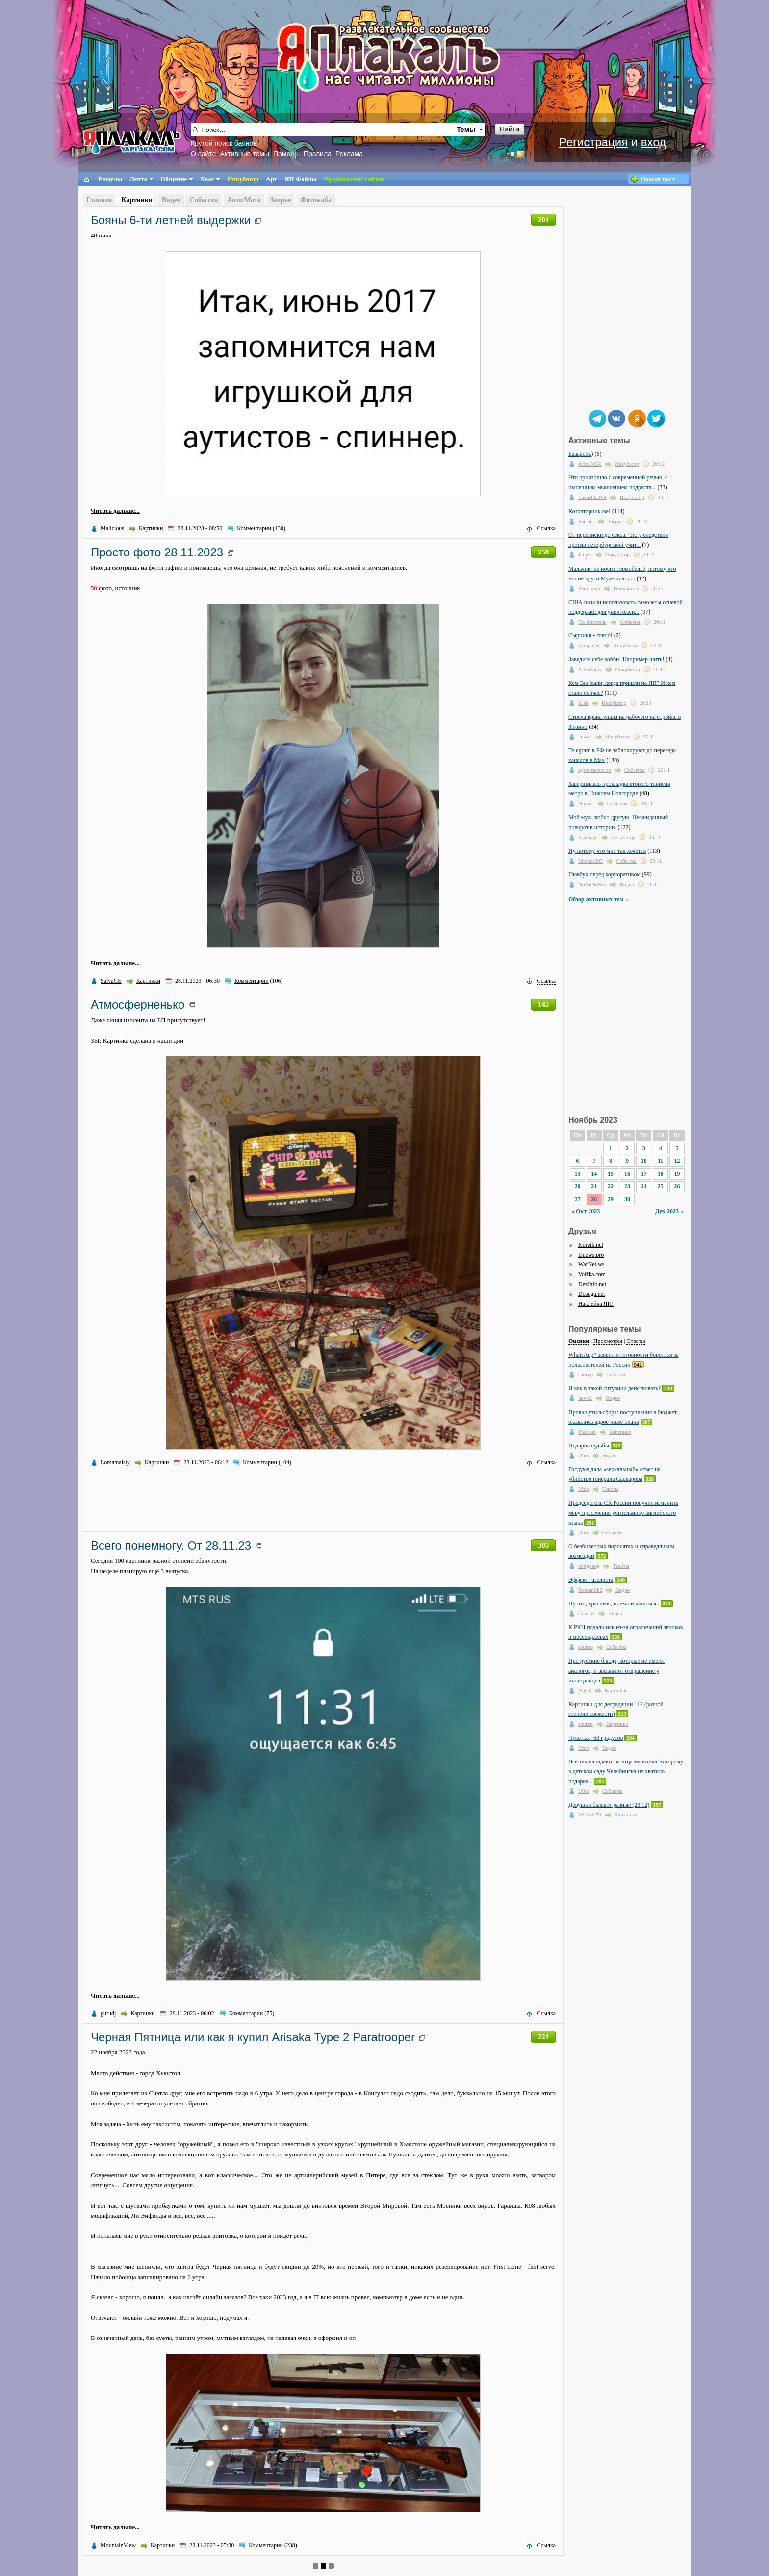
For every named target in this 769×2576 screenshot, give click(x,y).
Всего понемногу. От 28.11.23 (171, 1545)
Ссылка (546, 528)
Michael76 (589, 1814)
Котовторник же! (589, 511)
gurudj (108, 2013)
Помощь (286, 154)
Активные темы (244, 154)
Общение (173, 179)
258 (543, 552)
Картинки (137, 200)
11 (660, 1160)
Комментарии (254, 528)
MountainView (118, 2545)
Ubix (583, 1455)
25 (661, 1186)
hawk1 (585, 1398)
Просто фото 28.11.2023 (157, 552)
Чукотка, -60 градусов (595, 1738)
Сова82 (586, 1613)
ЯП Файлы (300, 179)
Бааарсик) (580, 453)
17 (644, 1173)
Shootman (589, 588)
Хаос (207, 179)
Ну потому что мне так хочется (607, 850)
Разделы (110, 179)
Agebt (584, 1690)
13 (577, 1173)
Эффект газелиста (590, 1580)
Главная (99, 200)
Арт (271, 179)
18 (661, 1173)
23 (627, 1186)
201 (543, 220)
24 (644, 1186)
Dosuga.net (591, 1293)
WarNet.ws (591, 1264)
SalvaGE (111, 980)
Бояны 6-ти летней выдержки (171, 220)
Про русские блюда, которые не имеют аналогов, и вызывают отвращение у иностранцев (616, 1670)
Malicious (112, 528)
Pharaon (587, 1432)
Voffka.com (592, 1274)
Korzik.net (590, 1244)
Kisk (583, 703)
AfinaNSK (589, 464)
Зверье (280, 200)
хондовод (588, 1566)
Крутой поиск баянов (224, 143)
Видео (171, 200)
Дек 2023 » (669, 1211)
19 (677, 1173)
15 (611, 1173)
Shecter (586, 521)
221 (543, 2037)
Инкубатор (242, 179)
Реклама (349, 154)
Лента (138, 179)
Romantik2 (590, 1590)
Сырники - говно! (590, 635)
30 (627, 1199)
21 (594, 1186)
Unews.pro (591, 1254)
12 (677, 1160)
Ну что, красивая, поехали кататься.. (613, 1603)
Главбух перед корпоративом (604, 874)
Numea (586, 803)
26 (677, 1186)
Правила (318, 154)
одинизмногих (594, 770)
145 (543, 1004)
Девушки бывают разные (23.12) (608, 1804)
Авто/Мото (243, 200)
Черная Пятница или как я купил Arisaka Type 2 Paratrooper (253, 2037)
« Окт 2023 (585, 1211)
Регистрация (593, 142)
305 (543, 1545)
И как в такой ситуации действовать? (614, 1388)
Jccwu (585, 554)
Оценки (578, 1341)
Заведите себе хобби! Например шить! (616, 659)
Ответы (635, 1341)
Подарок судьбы (588, 1445)
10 (644, 1160)
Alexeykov (590, 669)
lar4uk (585, 736)
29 (611, 1199)
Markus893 (590, 861)
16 (627, 1173)
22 (611, 1186)
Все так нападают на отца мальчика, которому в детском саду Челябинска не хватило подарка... (625, 1771)
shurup (585, 1374)
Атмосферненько (137, 1004)
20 (577, 1186)
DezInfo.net (592, 1284)
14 (594, 1173)
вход (653, 142)
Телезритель (592, 622)
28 (594, 1199)
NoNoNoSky (592, 884)
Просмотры (607, 1341)
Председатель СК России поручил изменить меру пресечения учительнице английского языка (623, 1512)
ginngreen (589, 645)
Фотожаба (315, 200)
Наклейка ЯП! (596, 1303)
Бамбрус (588, 837)
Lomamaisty (115, 1462)
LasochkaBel (592, 497)
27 (577, 1199)
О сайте (203, 154)
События (204, 200)
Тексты (610, 1489)
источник (127, 588)
